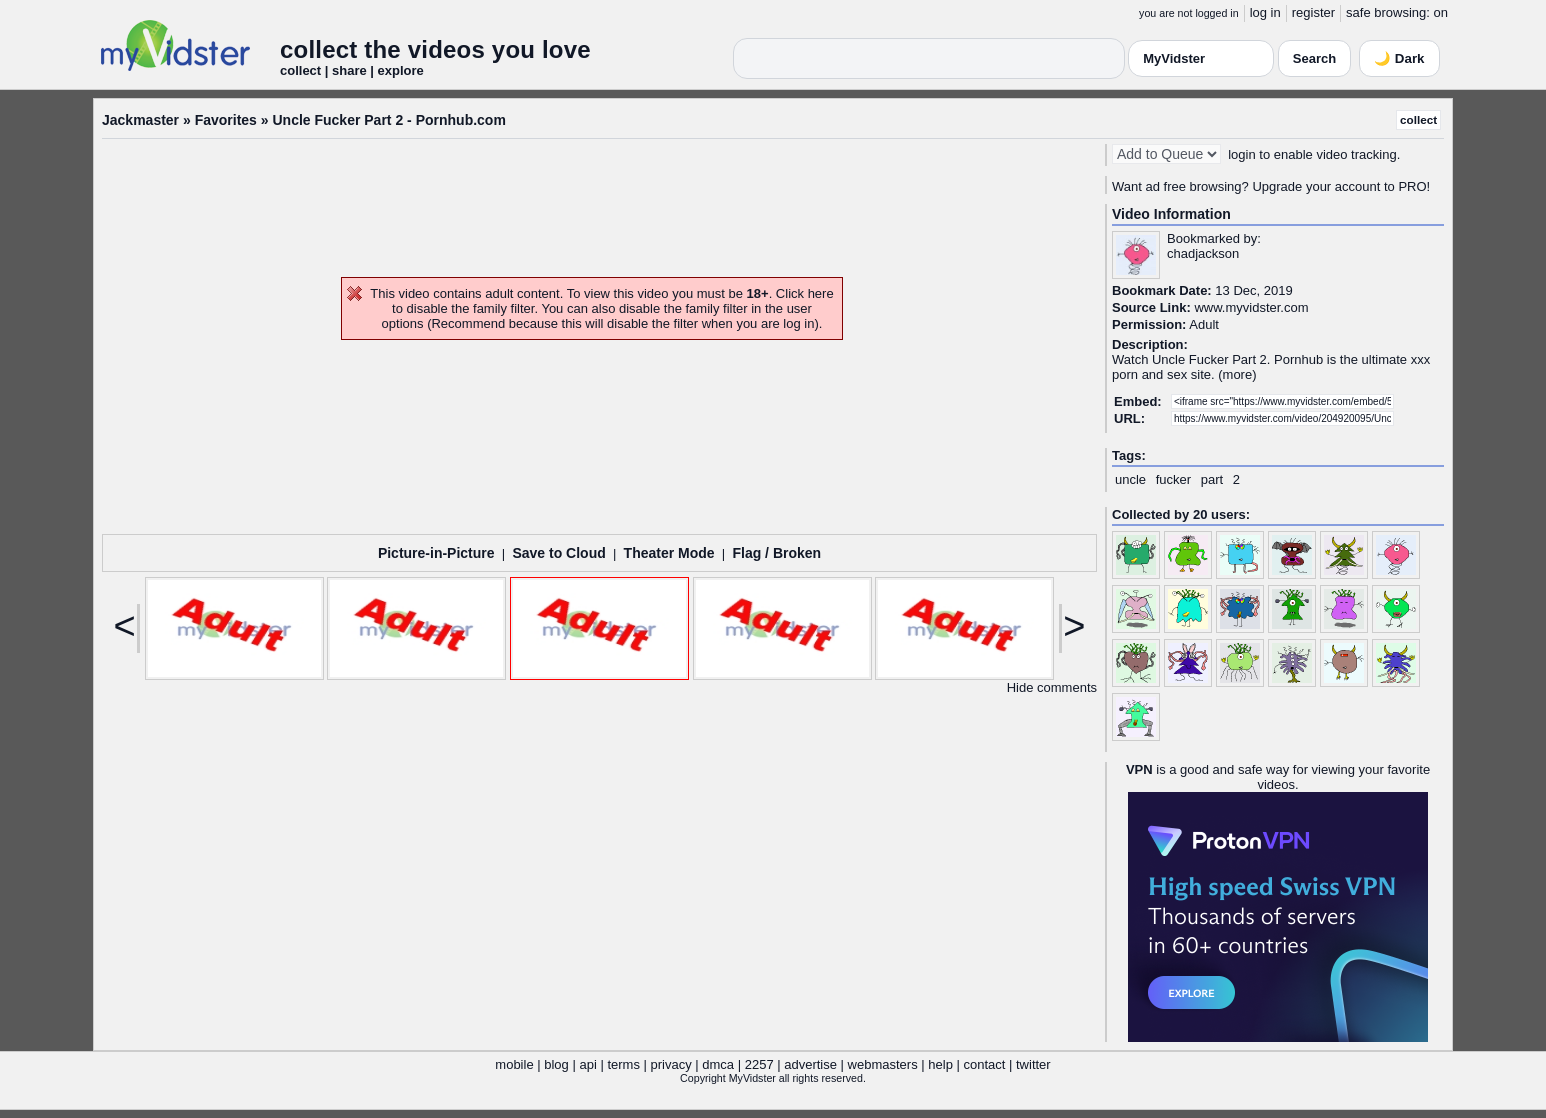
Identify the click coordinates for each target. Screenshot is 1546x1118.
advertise (810, 1064)
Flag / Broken (776, 553)
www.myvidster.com (1251, 307)
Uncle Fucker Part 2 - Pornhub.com (388, 120)
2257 (759, 1064)
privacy (671, 1064)
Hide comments (1052, 687)
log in (1265, 12)
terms (623, 1064)
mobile (514, 1064)
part (1212, 479)
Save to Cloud (558, 553)
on (1441, 12)
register (1313, 12)
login (1241, 154)
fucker (1173, 479)
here (821, 293)
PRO (1412, 186)
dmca (718, 1064)
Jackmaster (140, 120)
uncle (1130, 479)
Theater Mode (669, 553)
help (940, 1064)
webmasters (883, 1064)
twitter (1033, 1064)
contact (984, 1064)
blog (556, 1064)
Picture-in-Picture (436, 553)
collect (1418, 119)
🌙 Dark (1399, 58)
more (1238, 374)
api (587, 1064)
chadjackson (1203, 253)
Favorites (226, 120)
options (403, 323)
